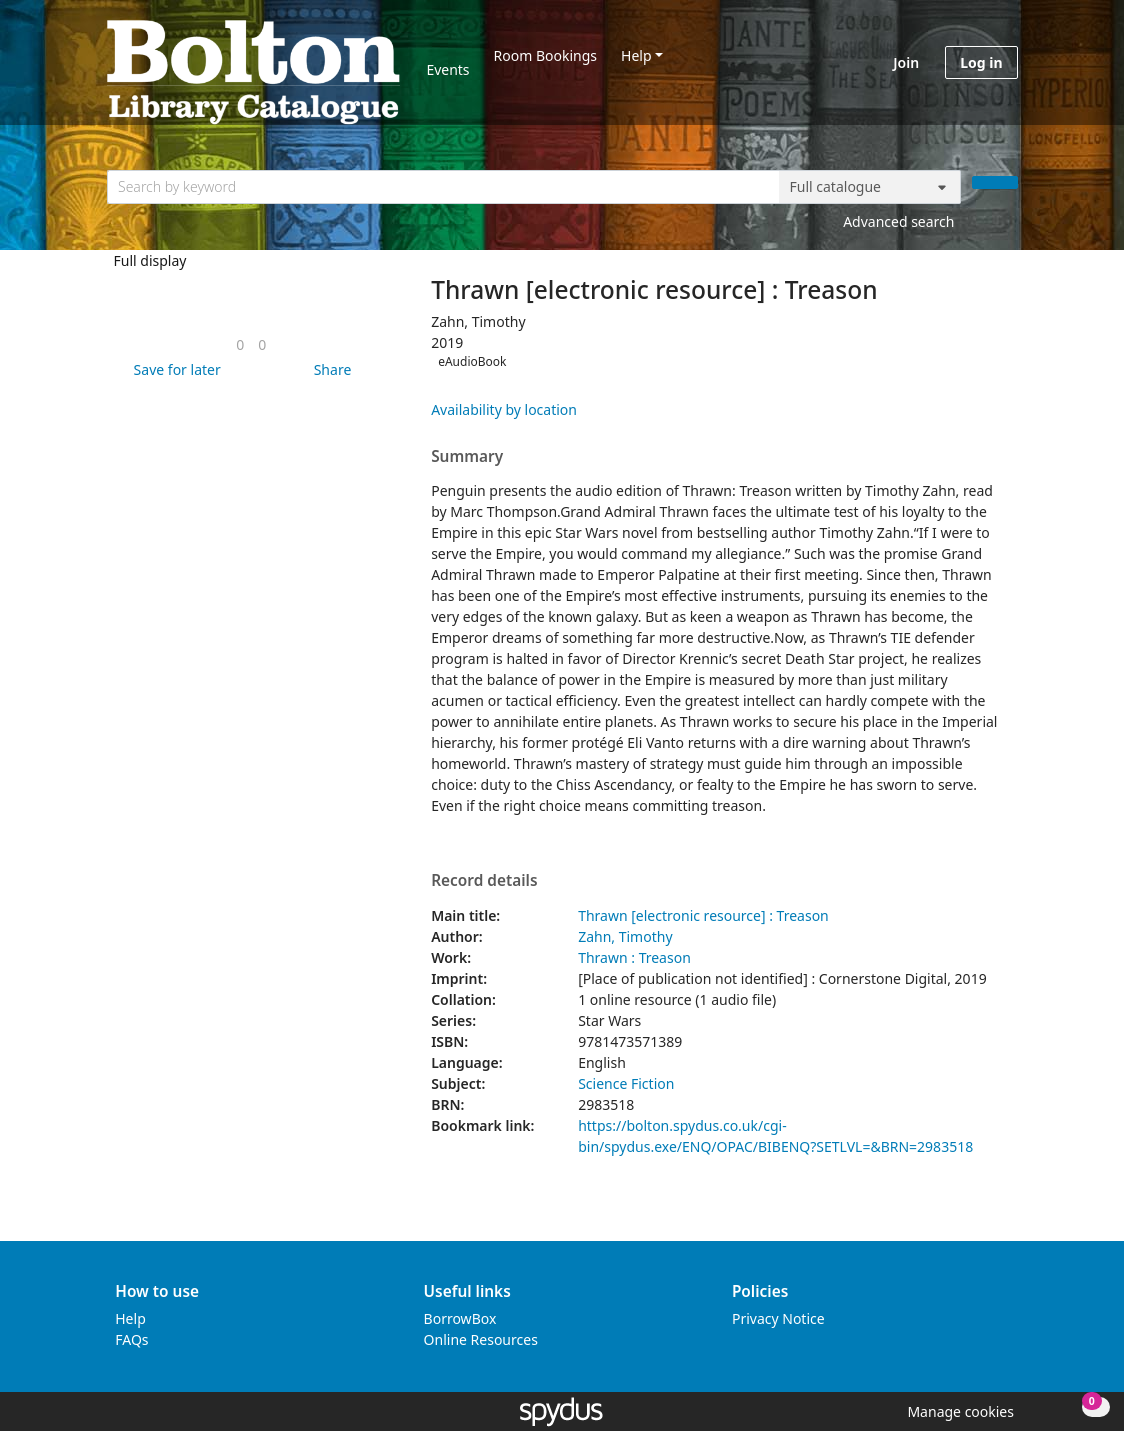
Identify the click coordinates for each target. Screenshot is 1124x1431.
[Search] (995, 182)
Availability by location (504, 409)
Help (636, 55)
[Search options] (870, 187)
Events (447, 69)
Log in (981, 62)
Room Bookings (545, 55)
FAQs (131, 1339)
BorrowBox (460, 1318)
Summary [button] (467, 457)
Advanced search (898, 221)
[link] (240, 344)
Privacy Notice (778, 1318)
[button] (174, 369)
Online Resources (481, 1339)
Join (906, 62)
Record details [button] (484, 881)
